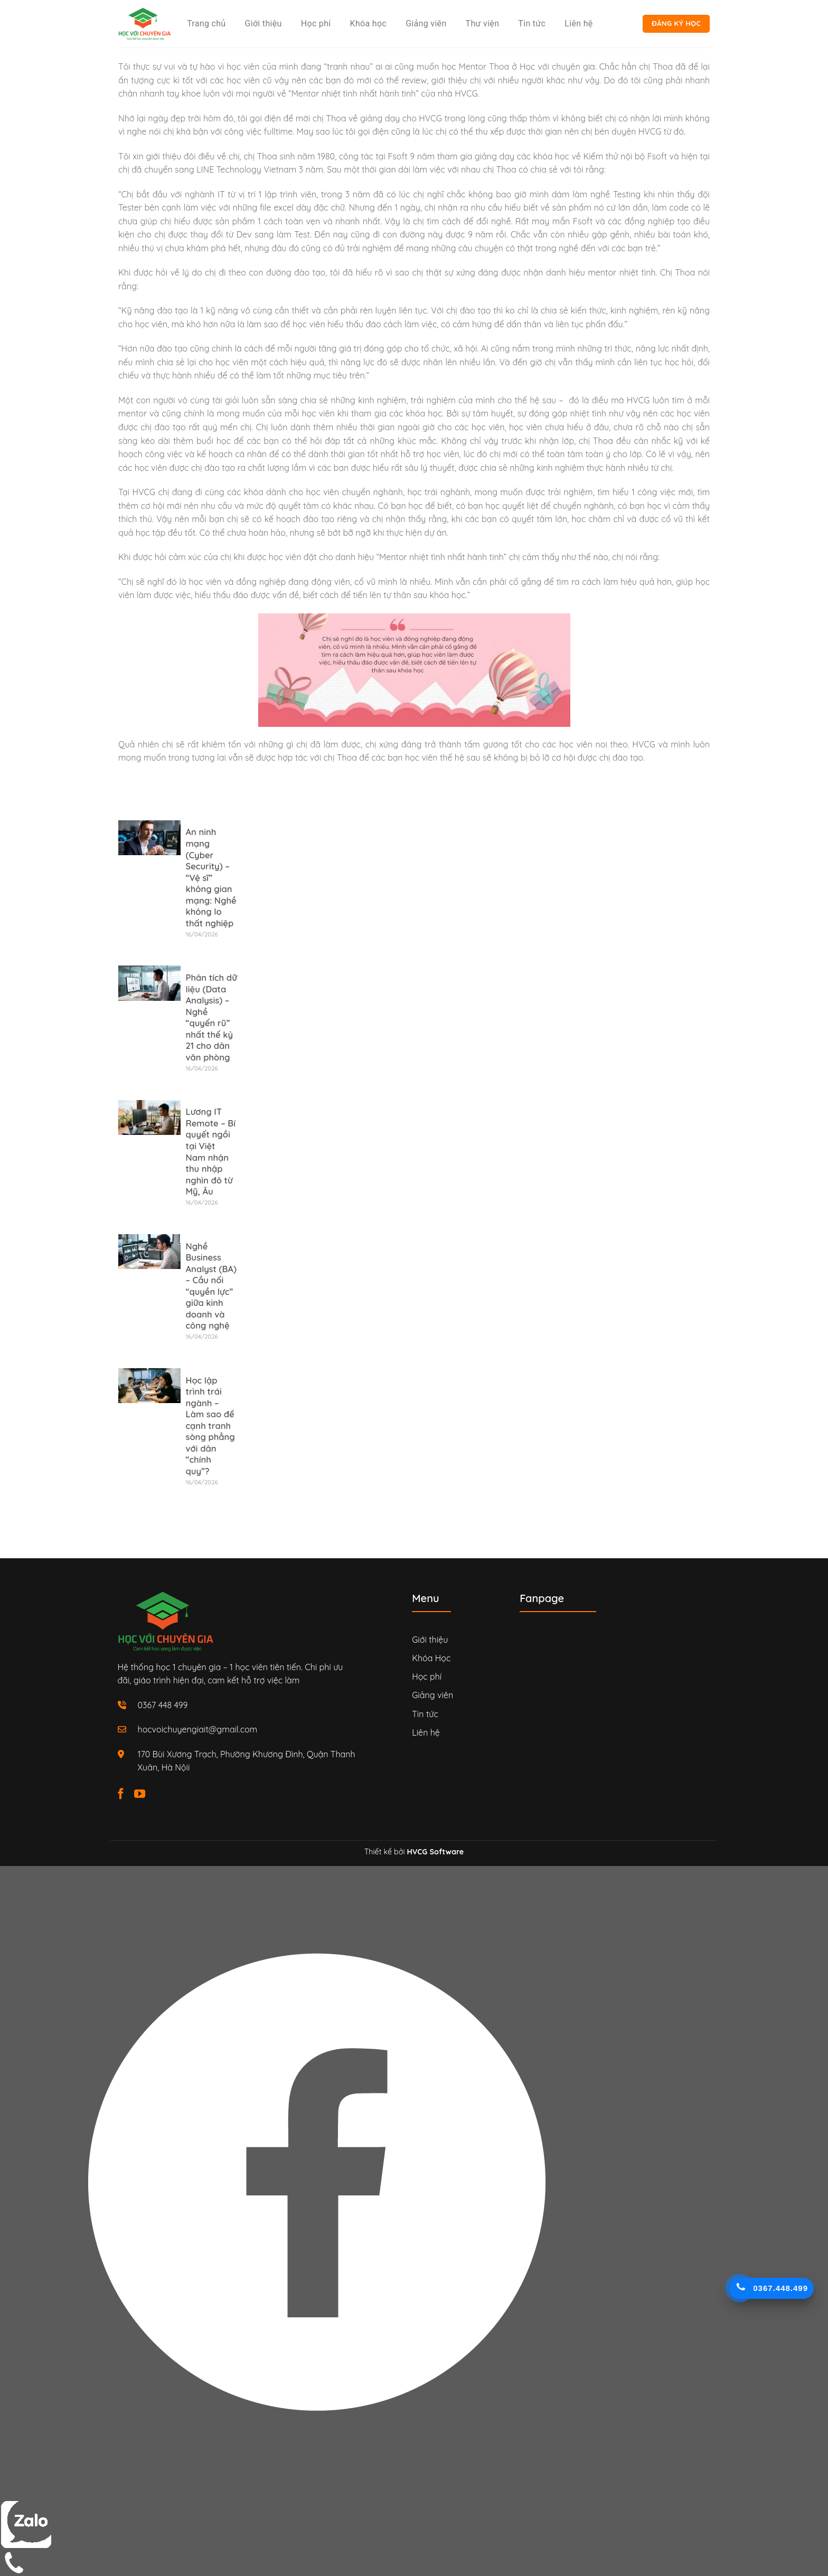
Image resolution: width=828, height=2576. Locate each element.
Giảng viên (426, 23)
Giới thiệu (262, 23)
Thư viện (483, 23)
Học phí (316, 23)
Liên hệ (578, 23)
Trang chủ (206, 23)
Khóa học (368, 23)
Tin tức (531, 23)
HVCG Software (435, 1852)
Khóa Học (431, 1658)
